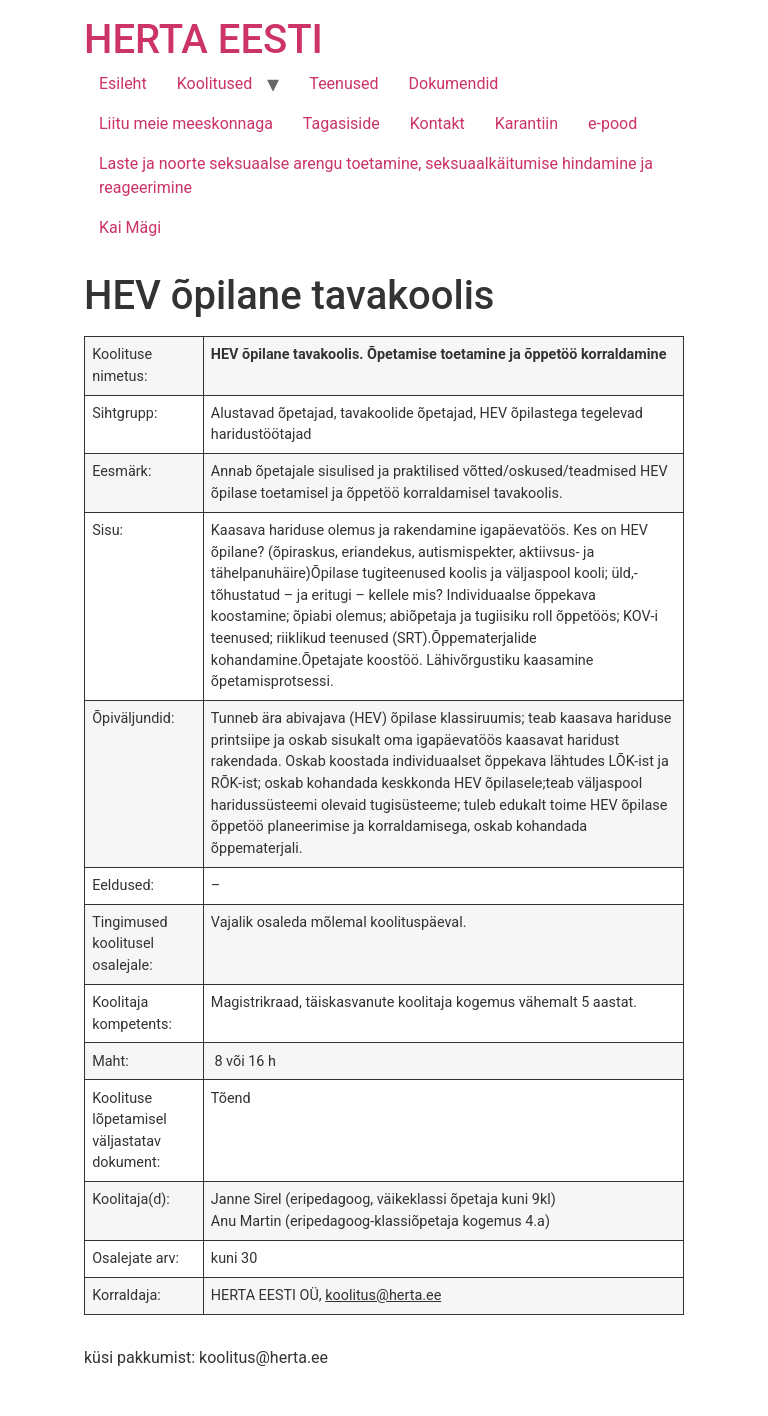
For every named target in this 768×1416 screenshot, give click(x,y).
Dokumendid (454, 83)
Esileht (123, 83)
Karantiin (526, 123)
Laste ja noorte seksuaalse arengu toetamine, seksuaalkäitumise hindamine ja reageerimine (376, 175)
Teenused (343, 83)
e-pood (612, 123)
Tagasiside (341, 123)
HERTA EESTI (203, 39)
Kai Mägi (130, 227)
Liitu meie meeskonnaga (186, 123)
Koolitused (215, 83)
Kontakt (437, 123)
